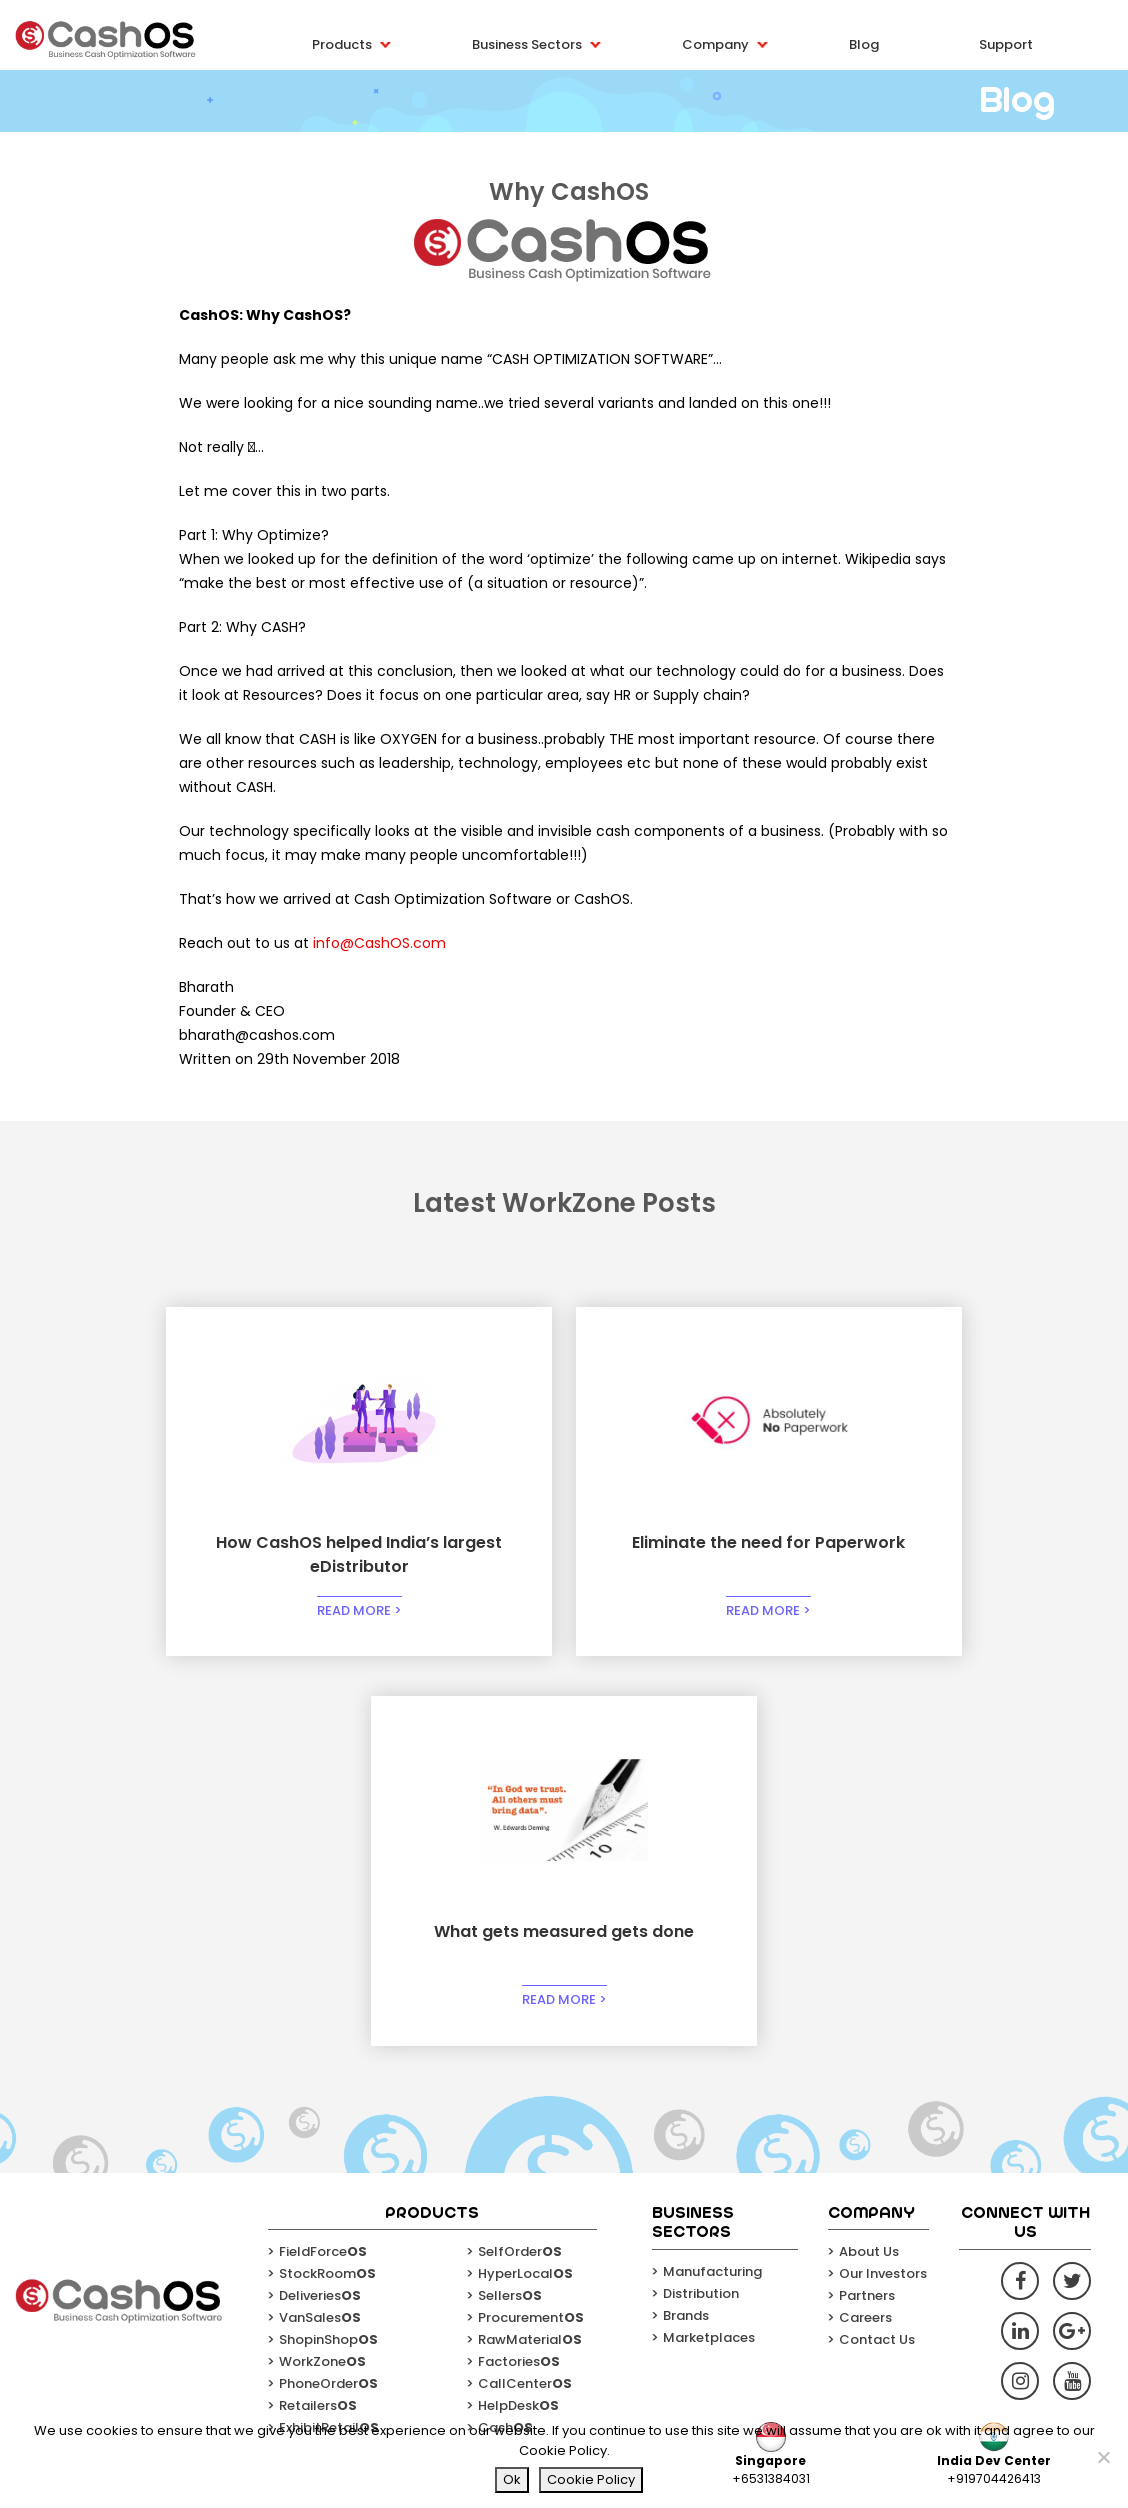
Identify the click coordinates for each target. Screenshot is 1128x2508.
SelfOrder (520, 1863)
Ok (512, 2479)
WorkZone (322, 1973)
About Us (869, 1863)
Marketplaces (709, 1948)
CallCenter (525, 1995)
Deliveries (320, 1907)
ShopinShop (328, 1951)
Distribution (701, 1904)
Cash (505, 2039)
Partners (867, 1907)
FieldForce (323, 1863)
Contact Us (877, 1951)
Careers (865, 1929)
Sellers (510, 1907)
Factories (519, 1973)
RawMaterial (530, 1951)
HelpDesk (518, 2017)
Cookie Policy (591, 2479)
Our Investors (883, 1885)
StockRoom (327, 1885)
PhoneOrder (328, 1995)
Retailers (318, 2017)
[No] (1103, 2457)
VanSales (320, 1929)
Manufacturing (712, 1882)
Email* (561, 2335)
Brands (686, 1926)
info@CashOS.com (379, 943)
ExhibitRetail (329, 2039)
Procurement (531, 1929)
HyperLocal (525, 1885)
